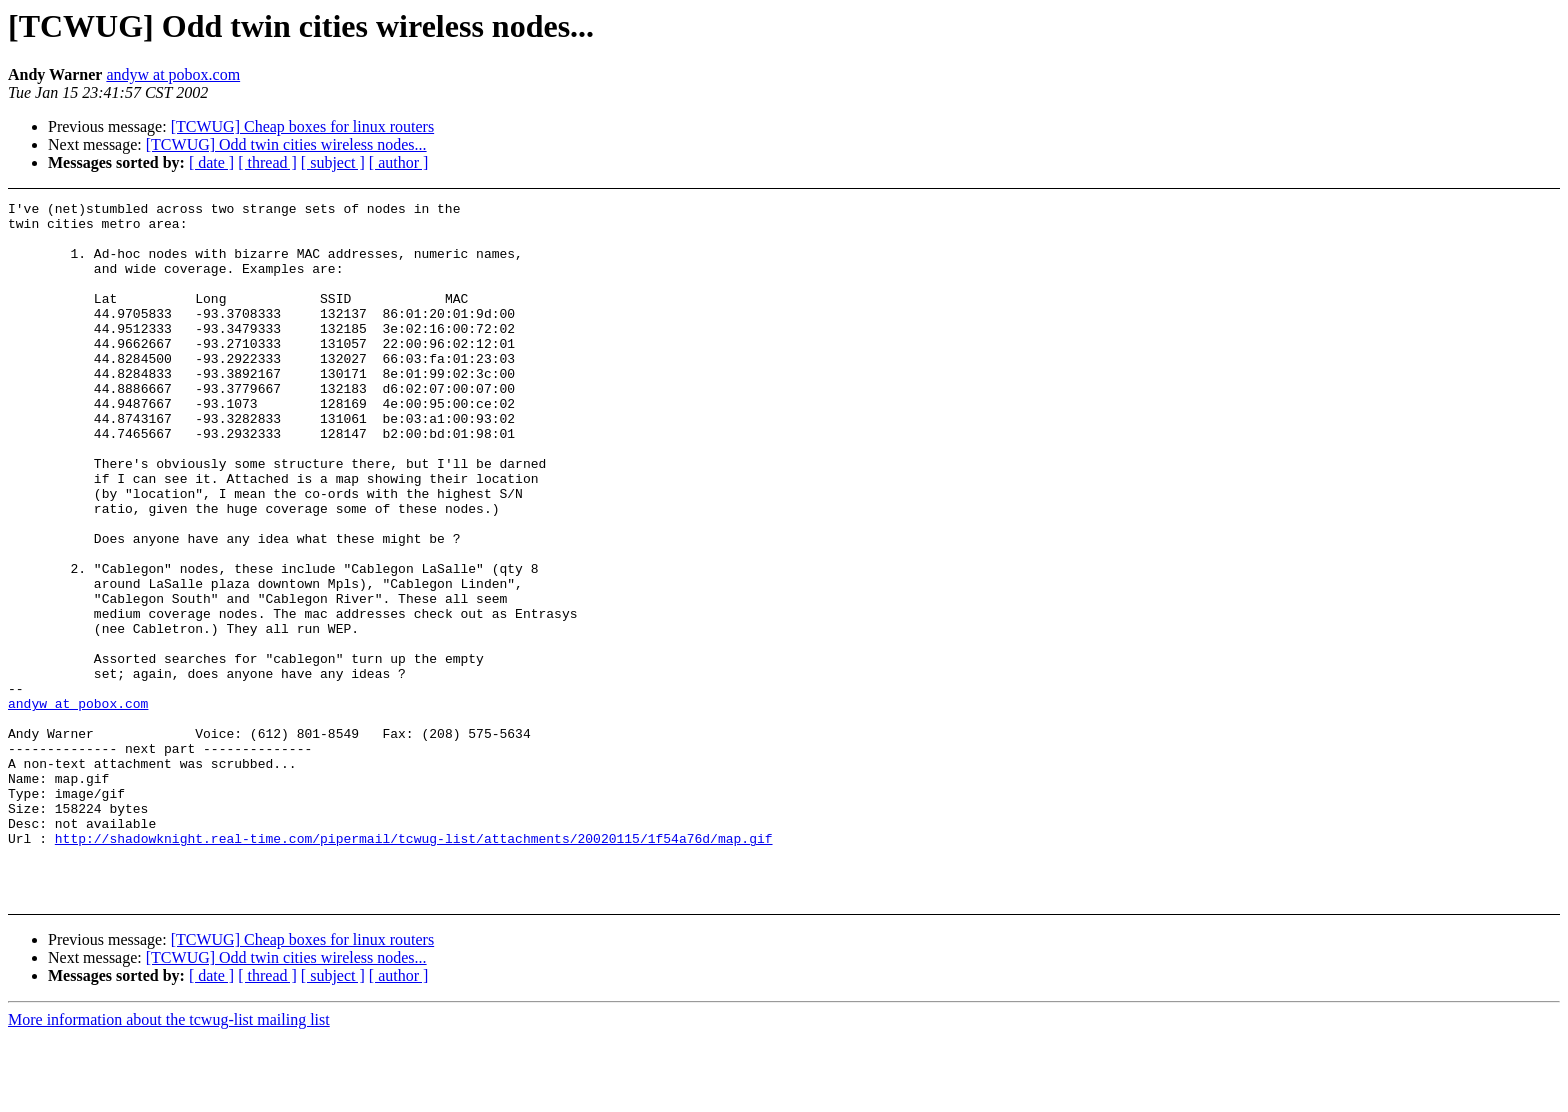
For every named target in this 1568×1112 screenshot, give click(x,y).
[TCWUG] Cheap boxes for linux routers (303, 126)
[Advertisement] (1389, 251)
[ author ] (399, 162)
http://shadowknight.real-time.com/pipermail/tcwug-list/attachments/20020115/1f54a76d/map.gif (414, 967)
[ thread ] (267, 162)
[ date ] (211, 162)
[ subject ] (333, 162)
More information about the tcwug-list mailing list (169, 1094)
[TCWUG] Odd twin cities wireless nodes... (286, 144)
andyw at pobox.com (173, 74)
